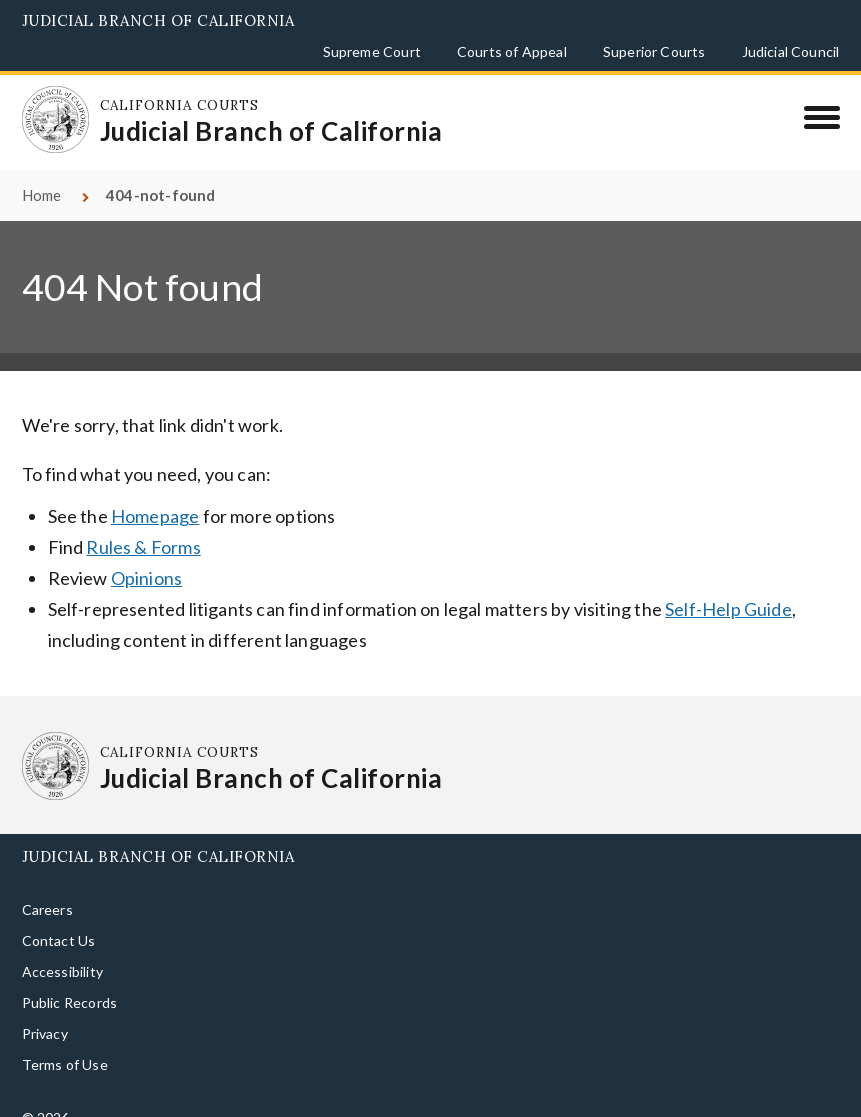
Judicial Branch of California (158, 20)
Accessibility (62, 948)
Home (42, 172)
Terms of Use (65, 1041)
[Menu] (821, 117)
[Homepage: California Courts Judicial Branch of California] (47, 111)
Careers (47, 886)
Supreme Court (372, 51)
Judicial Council (791, 51)
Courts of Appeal (512, 51)
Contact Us (59, 917)
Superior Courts (654, 51)
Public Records (70, 979)
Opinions (146, 555)
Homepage (155, 493)
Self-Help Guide (728, 586)
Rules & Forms (143, 524)
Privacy (45, 1010)
